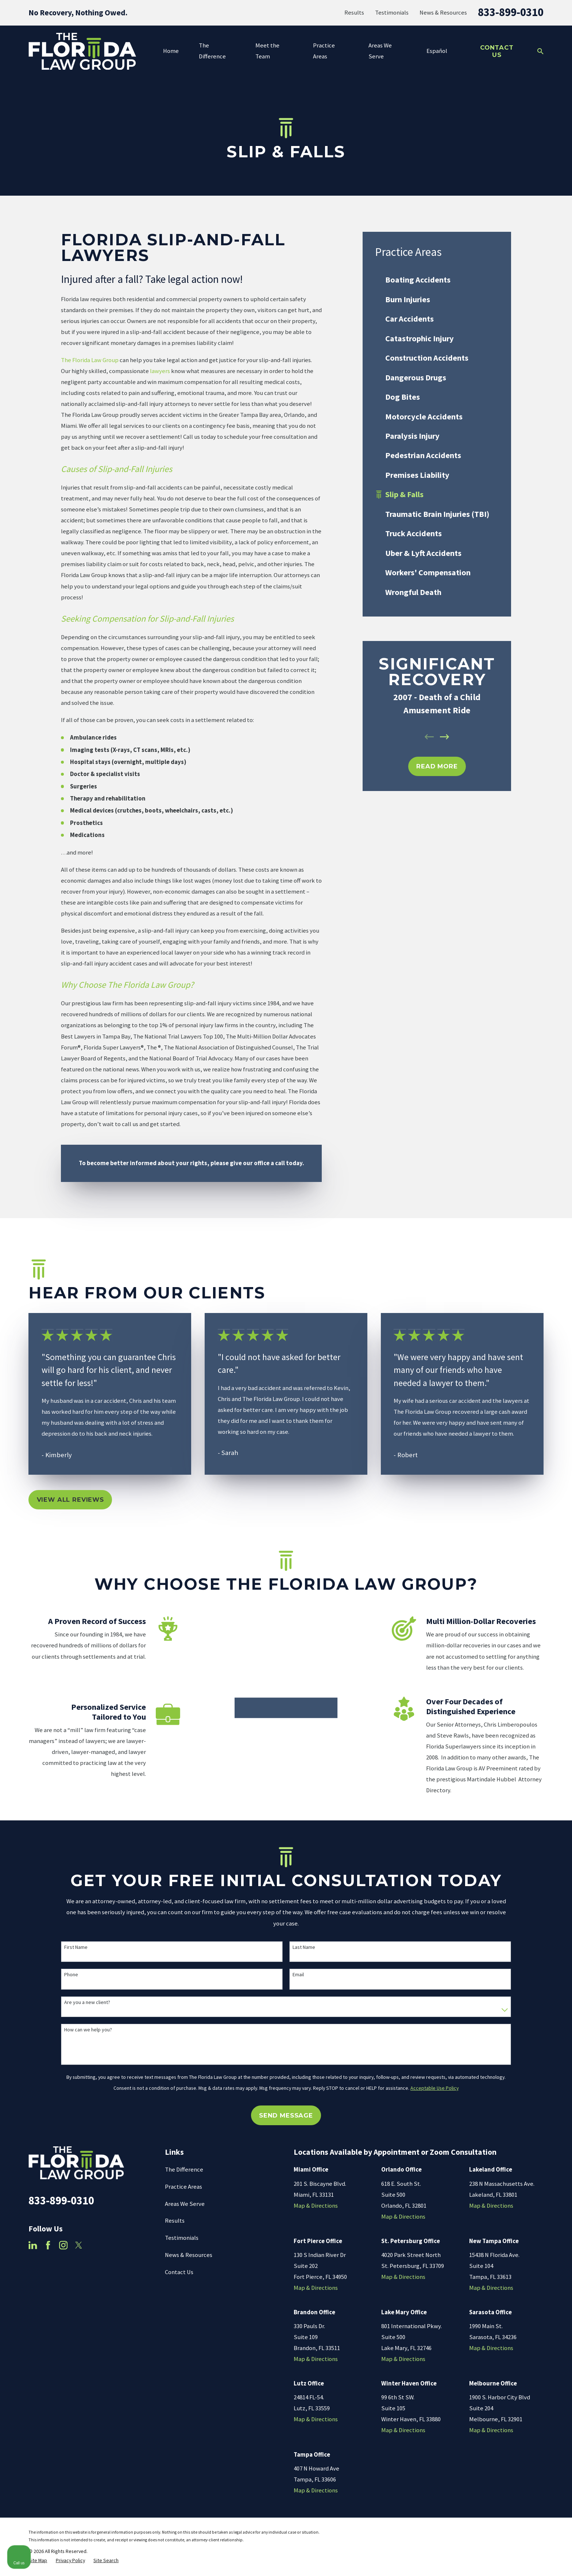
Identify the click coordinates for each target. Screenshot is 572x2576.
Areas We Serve (185, 2220)
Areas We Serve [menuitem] (380, 51)
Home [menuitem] (171, 51)
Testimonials (392, 12)
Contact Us (497, 51)
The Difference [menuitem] (212, 51)
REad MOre (437, 766)
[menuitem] (437, 279)
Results (354, 12)
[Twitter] (78, 2262)
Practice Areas (183, 2203)
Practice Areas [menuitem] (324, 51)
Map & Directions (316, 2222)
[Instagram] (63, 2262)
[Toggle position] (532, 2343)
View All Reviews (70, 1499)
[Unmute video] (443, 2343)
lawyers (160, 371)
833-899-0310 (511, 12)
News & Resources (443, 12)
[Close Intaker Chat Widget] (548, 2343)
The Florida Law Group (90, 360)
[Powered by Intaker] (510, 2560)
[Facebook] (48, 2262)
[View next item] (444, 736)
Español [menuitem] (436, 51)
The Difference (184, 2186)
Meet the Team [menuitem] (267, 51)
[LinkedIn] (32, 2262)
